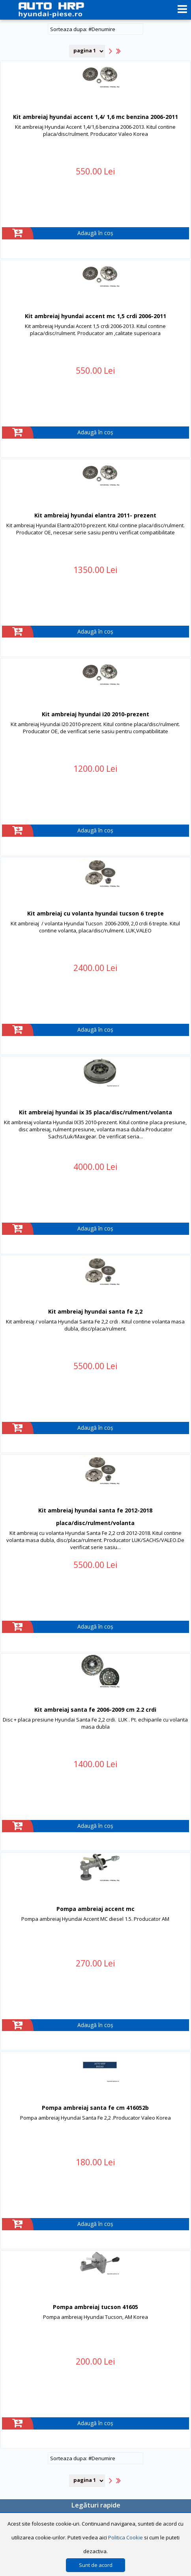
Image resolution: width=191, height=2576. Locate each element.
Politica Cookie (125, 2537)
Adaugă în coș (95, 233)
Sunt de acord (95, 2565)
